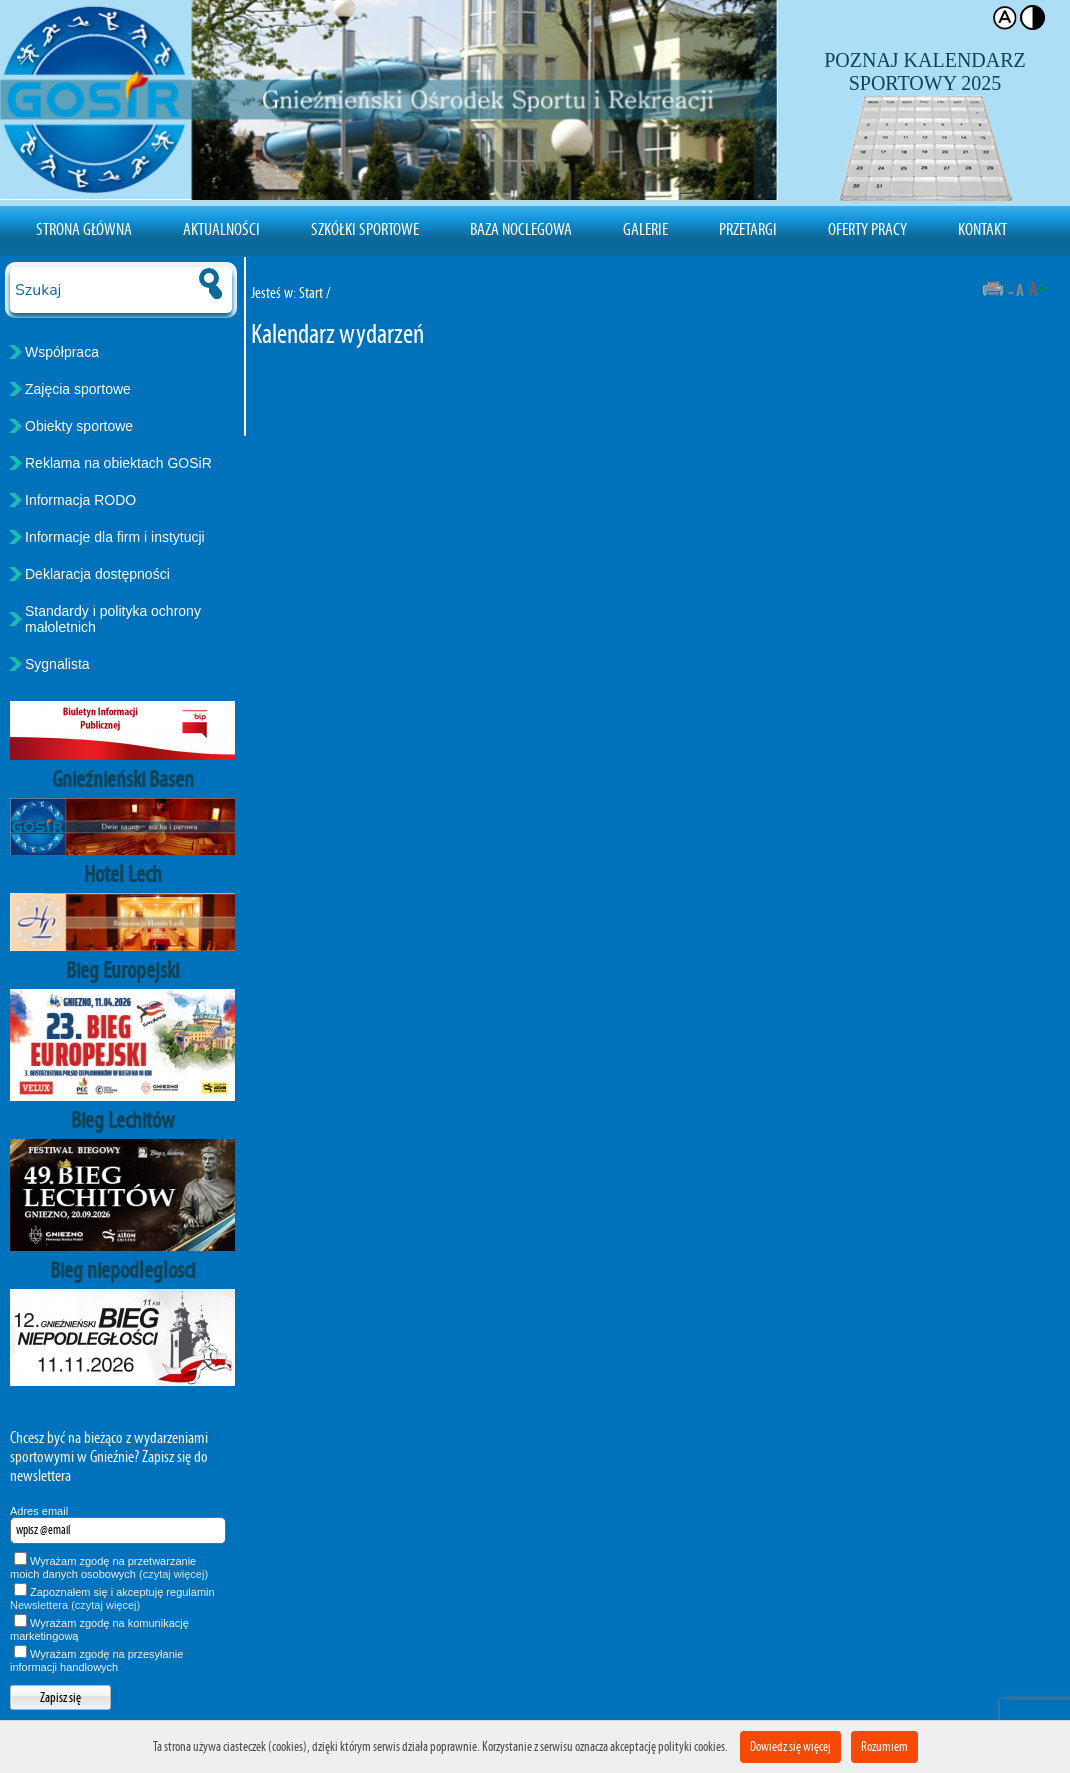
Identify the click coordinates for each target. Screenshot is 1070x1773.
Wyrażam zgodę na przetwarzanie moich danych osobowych (109, 1567)
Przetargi (748, 229)
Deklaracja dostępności (97, 574)
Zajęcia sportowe (78, 389)
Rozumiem (884, 1746)
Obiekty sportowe (79, 426)
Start (311, 292)
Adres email (39, 1511)
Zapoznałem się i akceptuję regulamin (112, 1598)
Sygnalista (57, 664)
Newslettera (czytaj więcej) (75, 1605)
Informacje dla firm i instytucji (115, 537)
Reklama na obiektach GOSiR (118, 463)
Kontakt (982, 229)
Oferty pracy (867, 229)
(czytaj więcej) (173, 1574)
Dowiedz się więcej (790, 1746)
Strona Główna (84, 229)
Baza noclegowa (521, 229)
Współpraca (62, 352)
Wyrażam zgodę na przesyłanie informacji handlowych (96, 1660)
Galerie (645, 229)
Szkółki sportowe (365, 229)
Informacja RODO (80, 500)
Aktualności (221, 229)
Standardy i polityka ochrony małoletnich (113, 619)
